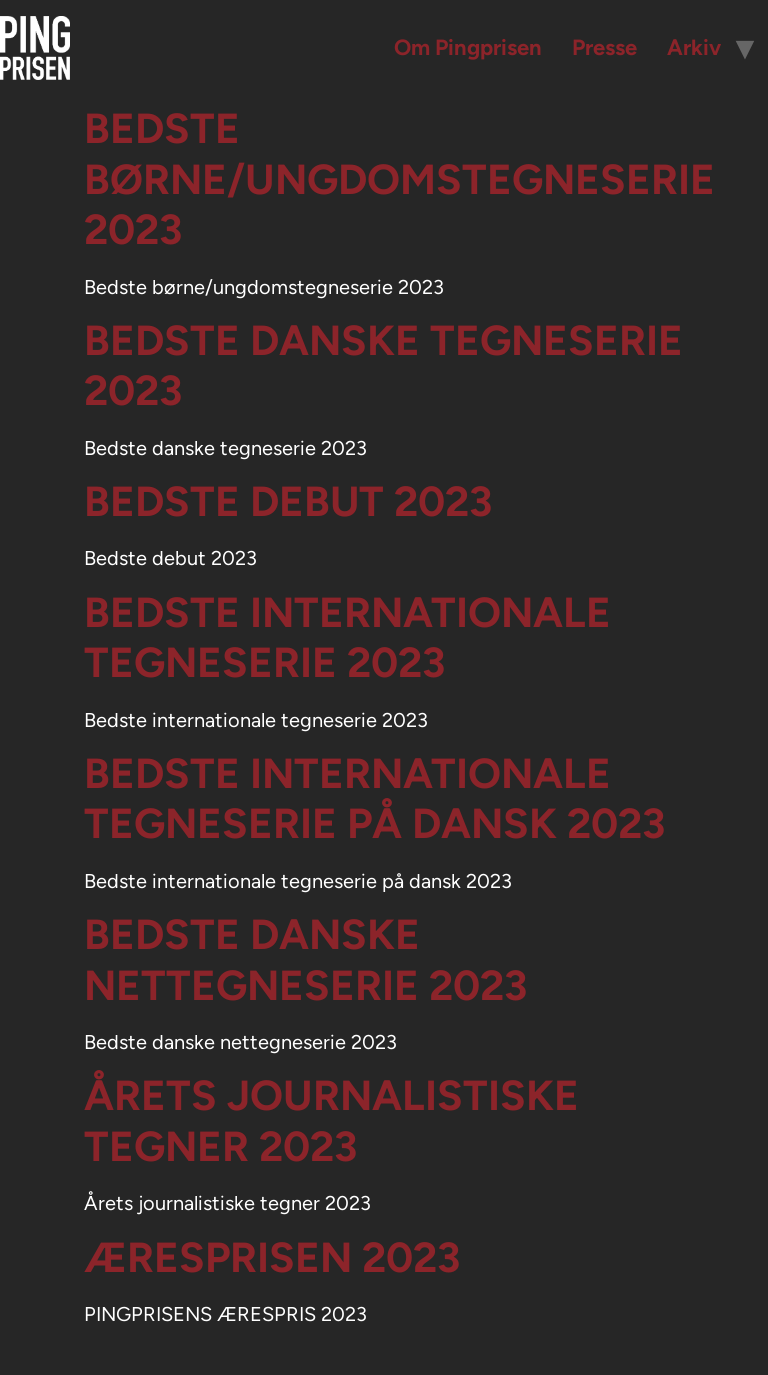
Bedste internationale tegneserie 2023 (347, 637)
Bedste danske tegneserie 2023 (383, 365)
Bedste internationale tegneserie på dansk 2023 (374, 798)
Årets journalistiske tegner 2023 (331, 1120)
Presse (604, 47)
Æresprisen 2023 (272, 1257)
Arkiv (694, 47)
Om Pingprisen (468, 47)
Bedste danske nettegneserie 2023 (305, 959)
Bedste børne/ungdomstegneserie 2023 (399, 179)
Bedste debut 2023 (288, 501)
